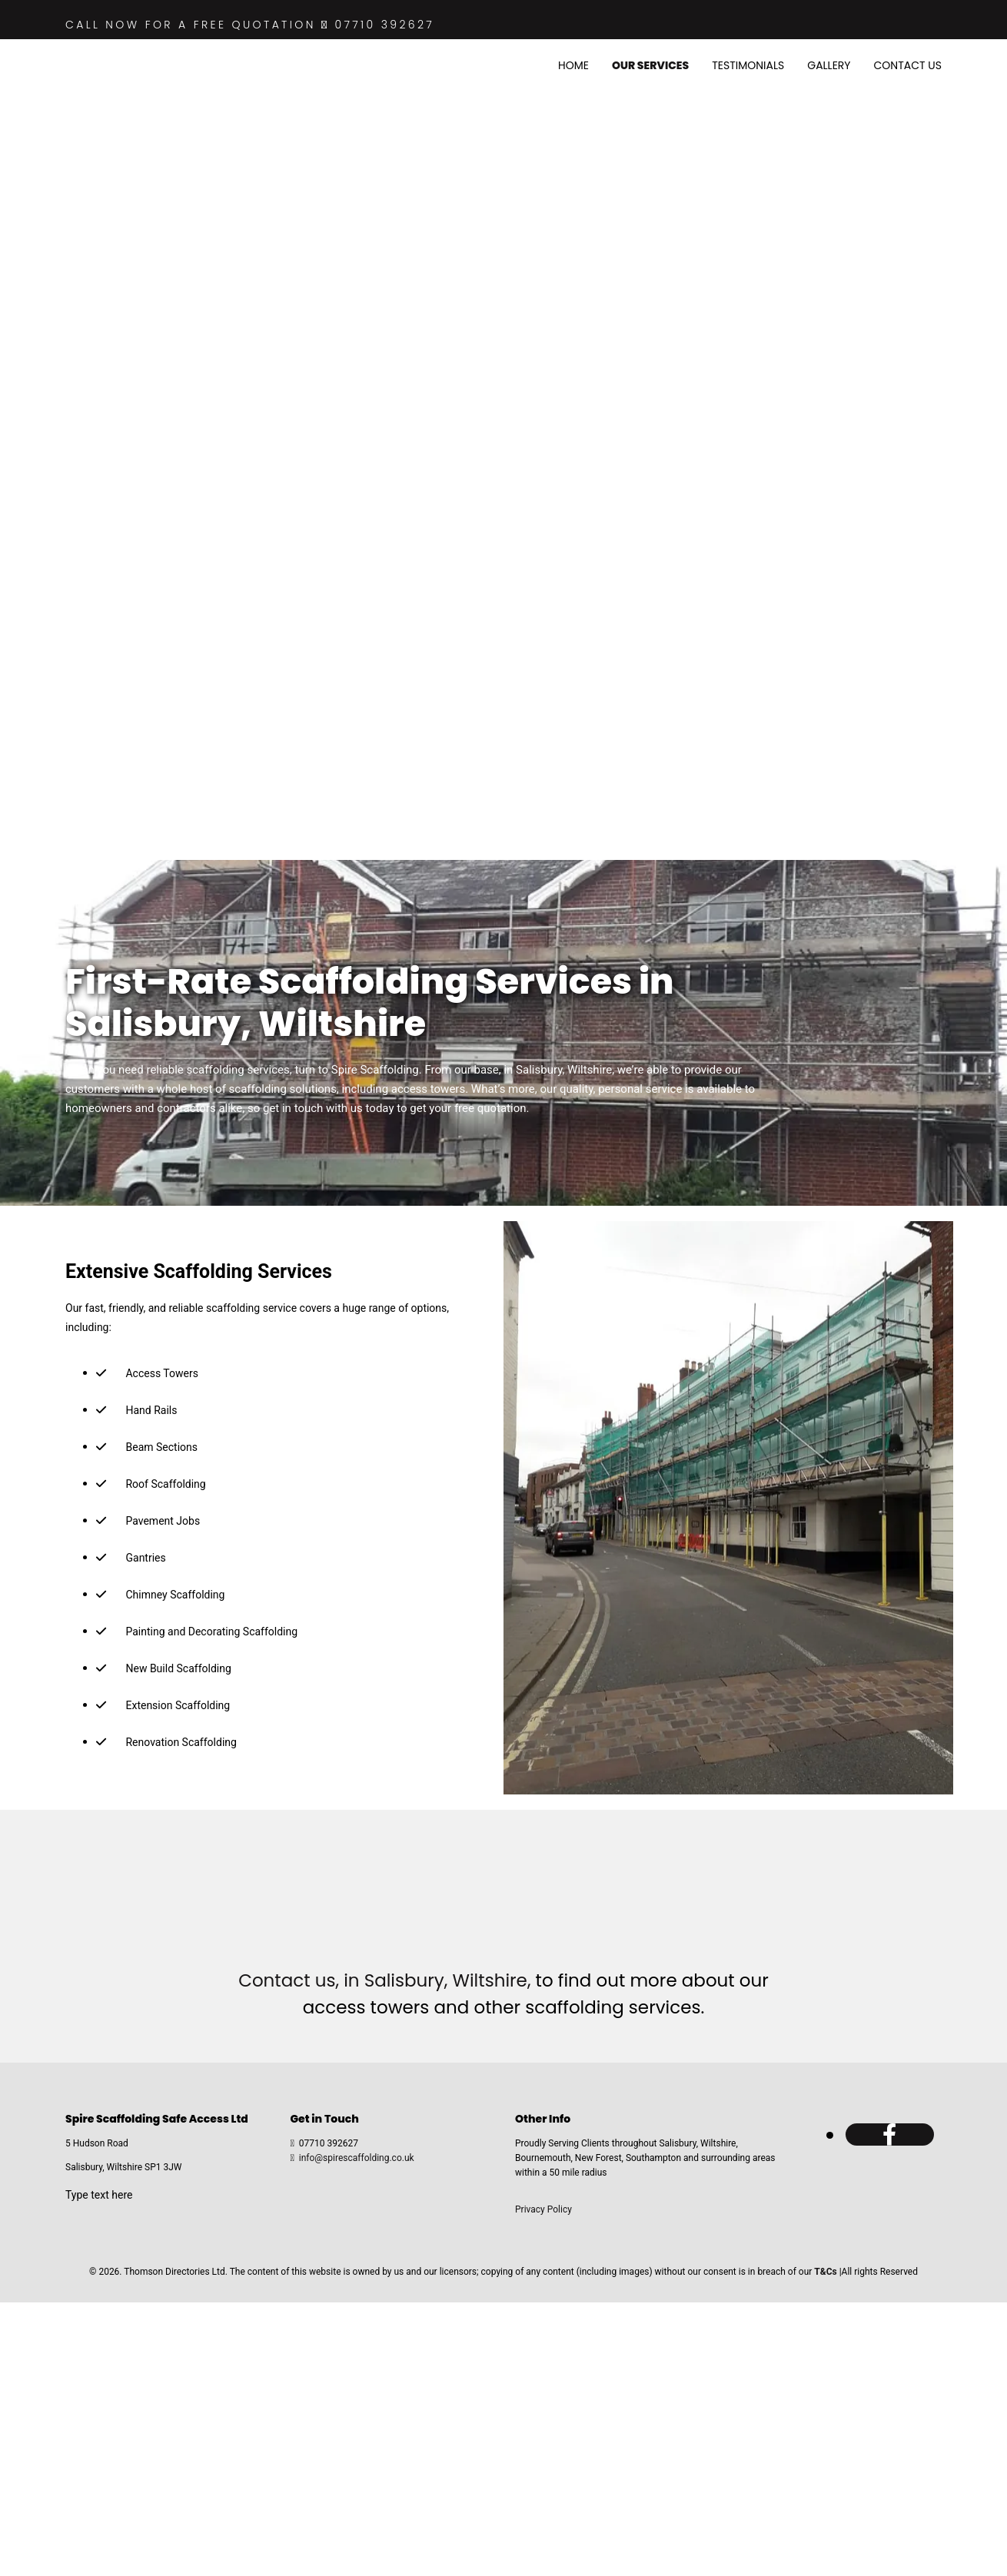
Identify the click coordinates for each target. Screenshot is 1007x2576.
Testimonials (748, 65)
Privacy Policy (543, 2209)
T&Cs (825, 2271)
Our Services (650, 65)
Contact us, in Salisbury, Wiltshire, (384, 1980)
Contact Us (908, 65)
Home (573, 65)
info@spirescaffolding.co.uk (356, 2158)
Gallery (828, 65)
